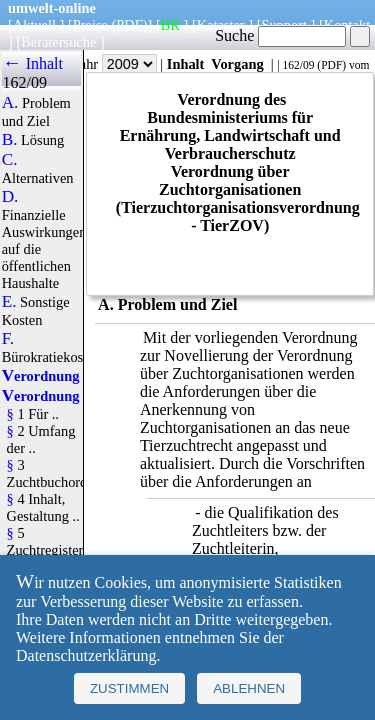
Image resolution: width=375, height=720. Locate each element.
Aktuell (34, 25)
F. (8, 339)
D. (10, 197)
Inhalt (186, 64)
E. (9, 302)
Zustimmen (129, 688)
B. (10, 140)
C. (10, 160)
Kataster (221, 25)
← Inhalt (32, 63)
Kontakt (347, 25)
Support (284, 25)
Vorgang (237, 64)
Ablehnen (249, 688)
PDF (331, 65)
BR (170, 25)
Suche (280, 35)
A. (10, 103)
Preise (90, 25)
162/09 (298, 65)
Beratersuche (58, 42)
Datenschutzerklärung (86, 655)
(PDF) (130, 25)
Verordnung (41, 376)
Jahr (115, 64)
